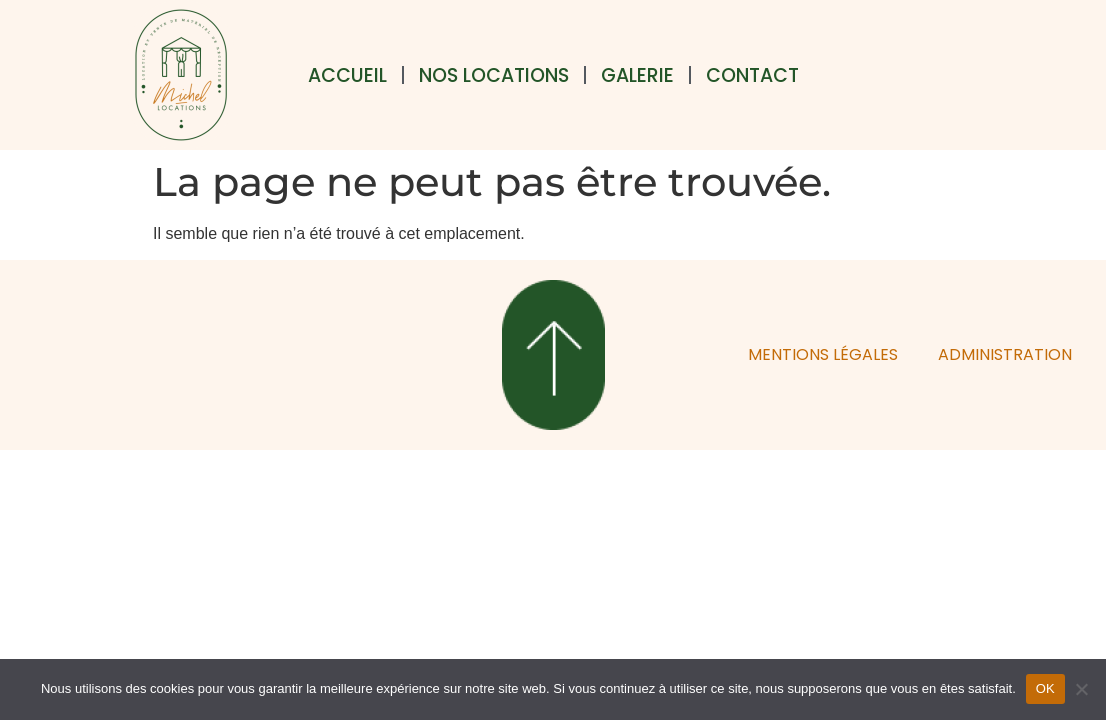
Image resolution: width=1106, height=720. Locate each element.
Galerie (637, 75)
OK (1045, 688)
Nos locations (494, 75)
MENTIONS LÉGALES (823, 354)
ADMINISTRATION (1005, 354)
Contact (752, 75)
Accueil (347, 75)
